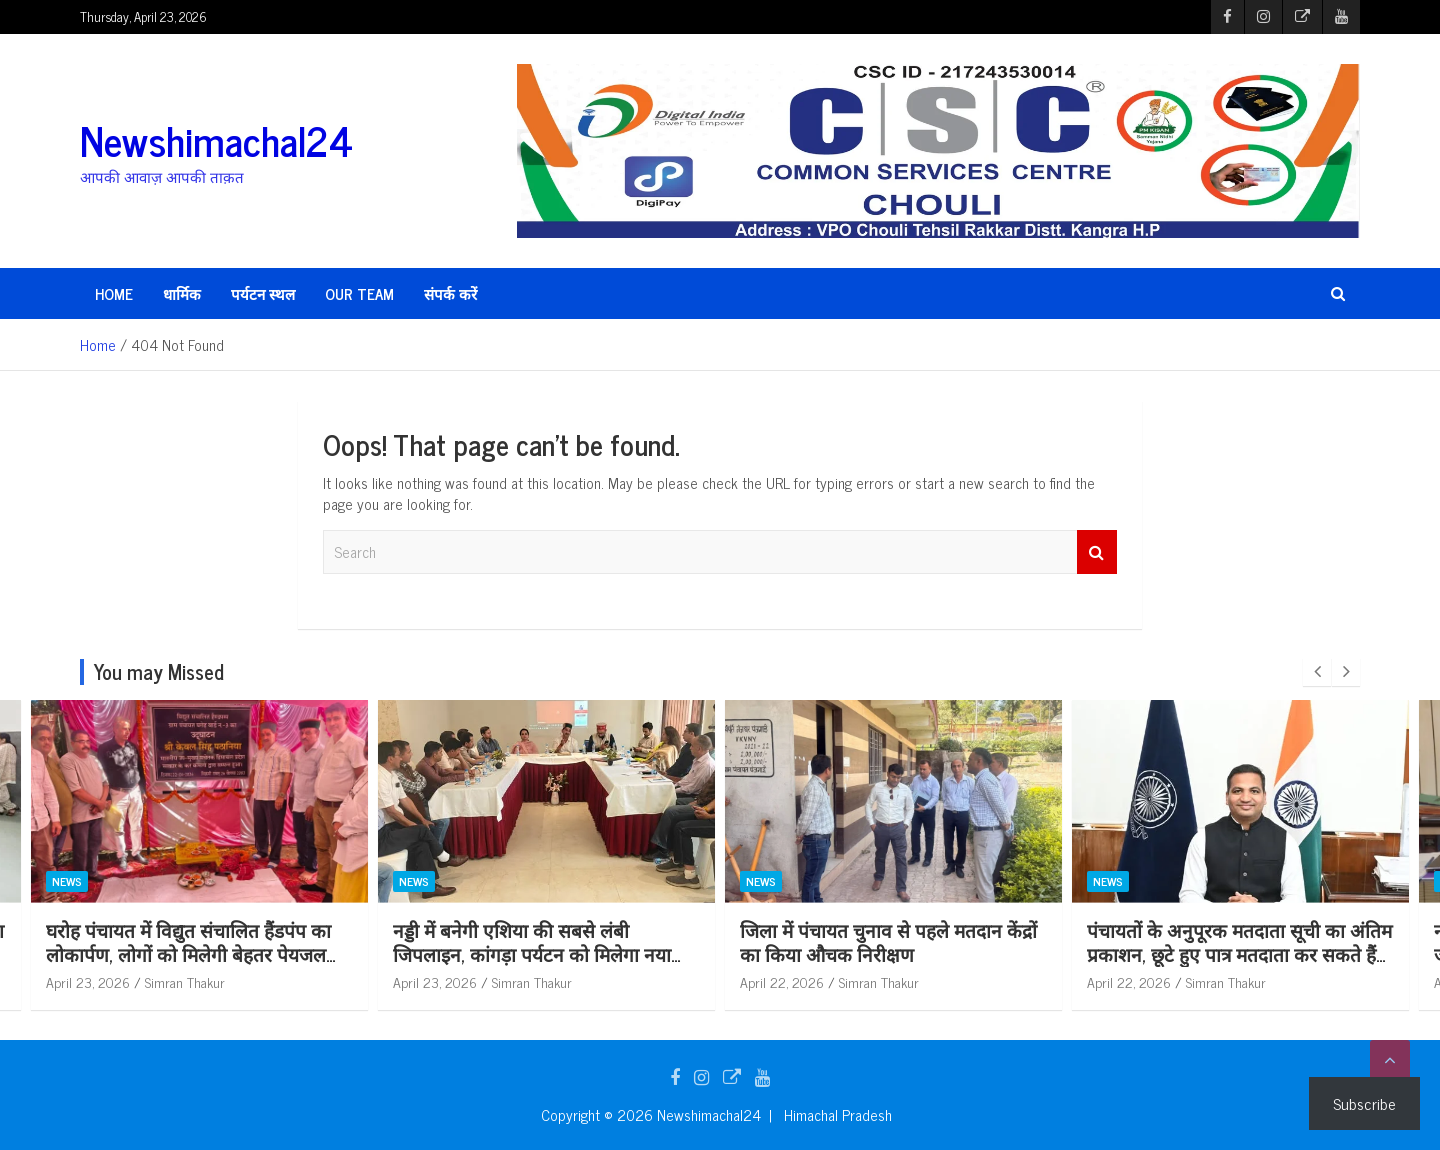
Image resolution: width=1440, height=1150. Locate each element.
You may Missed (159, 671)
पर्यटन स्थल (263, 293)
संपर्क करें (450, 293)
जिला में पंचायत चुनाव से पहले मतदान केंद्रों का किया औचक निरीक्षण (946, 942)
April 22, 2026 (840, 981)
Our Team (359, 293)
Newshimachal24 (216, 140)
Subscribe (1364, 1103)
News (125, 882)
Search (1097, 552)
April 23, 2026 (146, 981)
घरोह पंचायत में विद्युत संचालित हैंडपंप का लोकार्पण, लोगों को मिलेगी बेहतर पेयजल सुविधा (246, 954)
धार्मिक (182, 293)
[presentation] (1317, 672)
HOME (114, 293)
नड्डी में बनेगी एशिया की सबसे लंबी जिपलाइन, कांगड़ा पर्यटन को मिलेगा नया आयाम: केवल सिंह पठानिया (590, 954)
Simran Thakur (243, 981)
